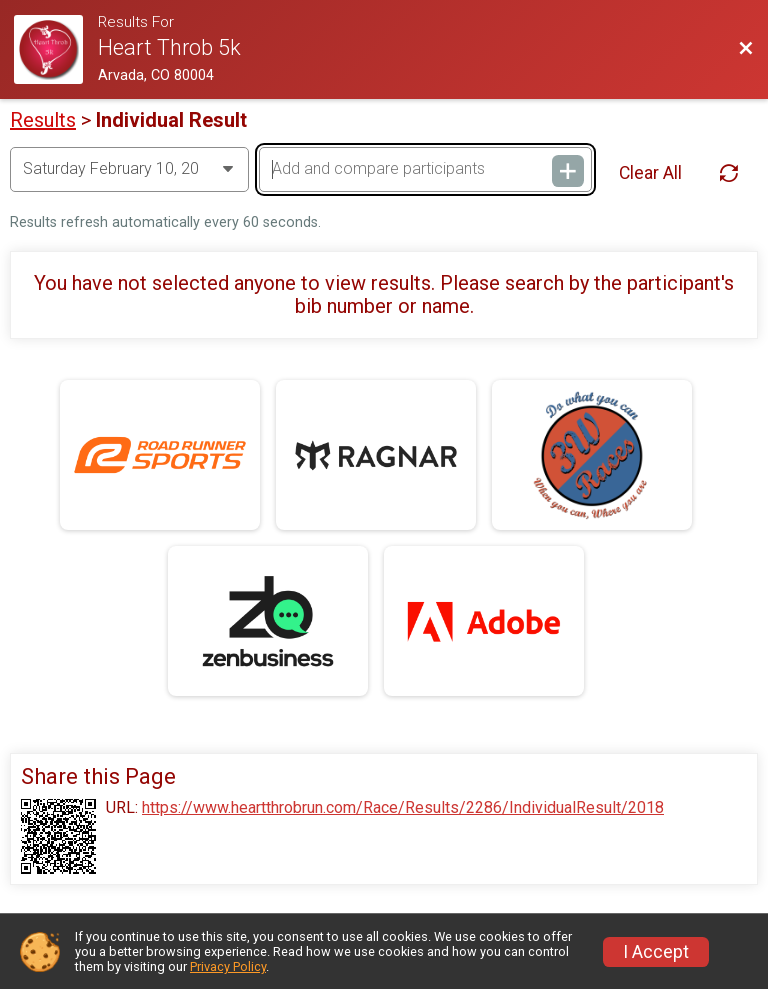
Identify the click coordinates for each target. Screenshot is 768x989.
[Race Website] (56, 49)
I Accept (656, 952)
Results (43, 120)
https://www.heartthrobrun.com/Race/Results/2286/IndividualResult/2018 (403, 808)
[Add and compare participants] (425, 169)
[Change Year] (129, 169)
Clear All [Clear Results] (650, 173)
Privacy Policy (228, 966)
